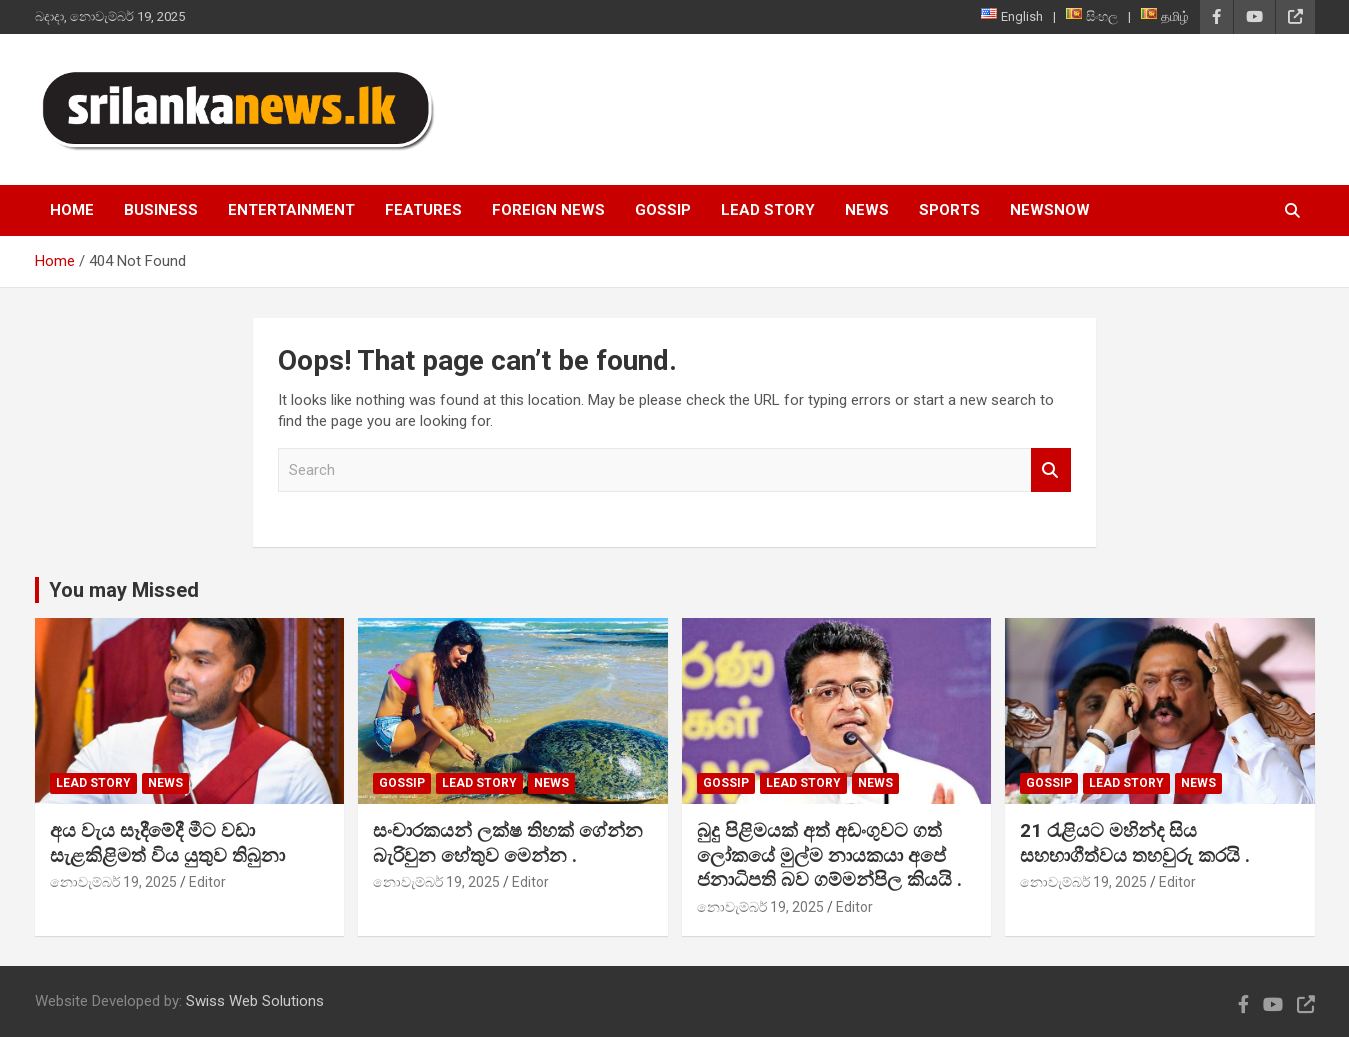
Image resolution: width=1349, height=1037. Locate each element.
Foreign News (548, 210)
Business (161, 210)
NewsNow (1050, 210)
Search (1051, 470)
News (867, 210)
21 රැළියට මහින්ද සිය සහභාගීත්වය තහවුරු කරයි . (1135, 843)
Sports (949, 210)
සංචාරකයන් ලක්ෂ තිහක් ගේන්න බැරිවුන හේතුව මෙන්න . (508, 843)
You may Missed (124, 590)
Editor (207, 882)
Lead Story (768, 210)
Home (72, 210)
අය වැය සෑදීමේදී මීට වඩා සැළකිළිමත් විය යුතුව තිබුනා (167, 843)
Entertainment (291, 210)
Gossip (663, 210)
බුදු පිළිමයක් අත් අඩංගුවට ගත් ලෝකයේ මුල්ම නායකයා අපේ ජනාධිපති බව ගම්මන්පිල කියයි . (829, 855)
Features (423, 210)
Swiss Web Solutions (255, 1001)
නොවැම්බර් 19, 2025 (113, 882)
